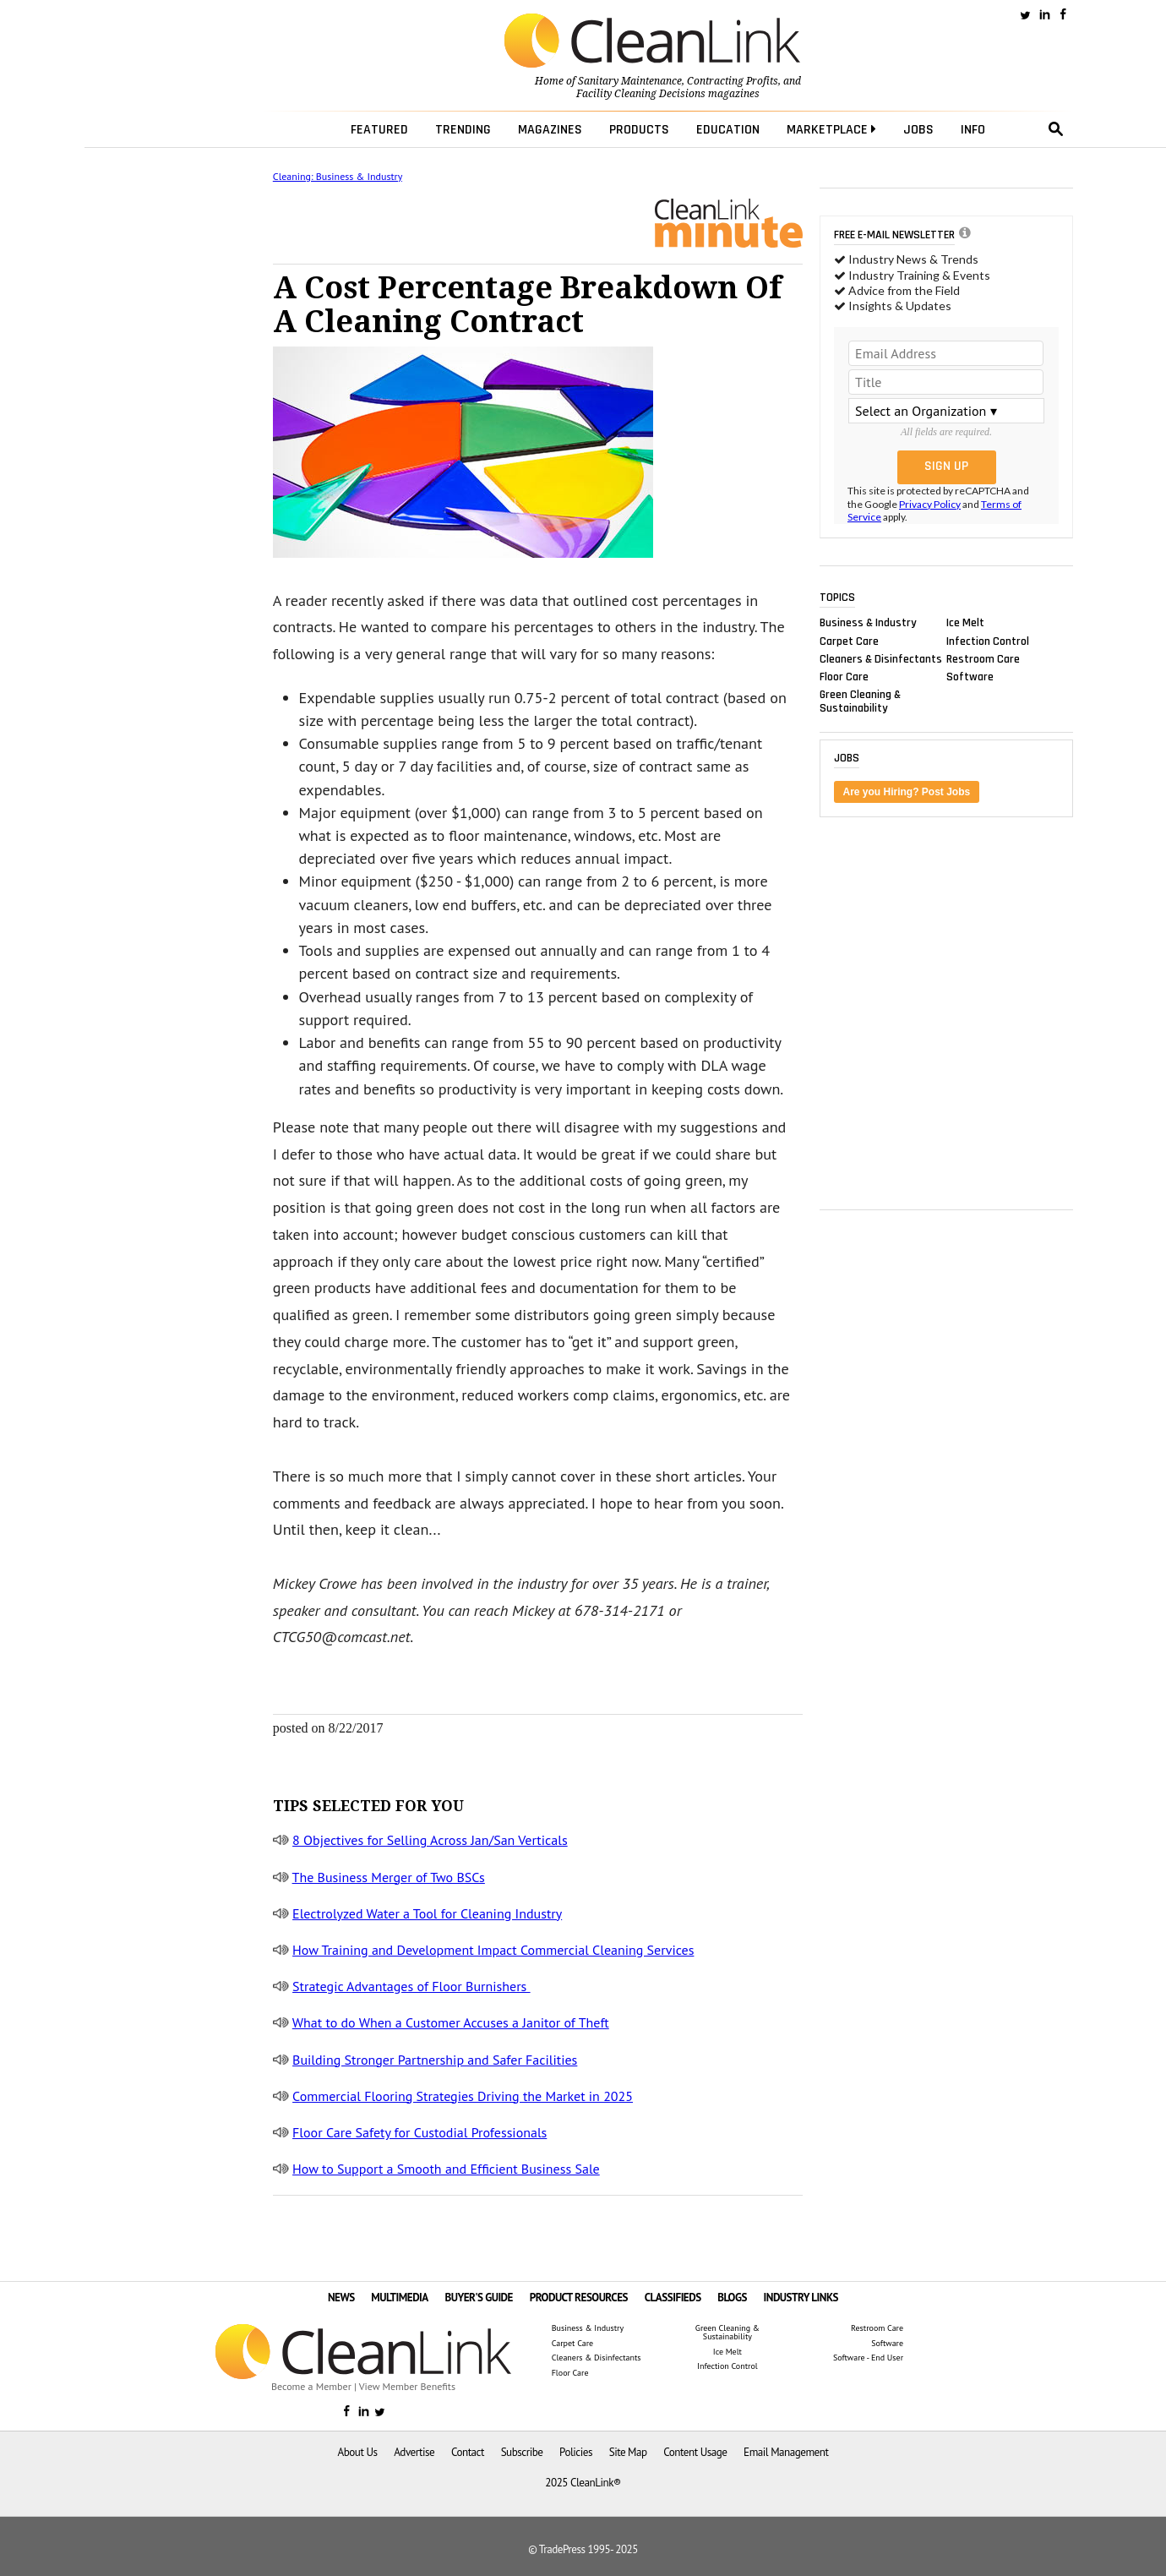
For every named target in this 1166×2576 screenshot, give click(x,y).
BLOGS (732, 2297)
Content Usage (695, 2452)
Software (970, 676)
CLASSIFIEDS (673, 2297)
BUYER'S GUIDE (478, 2297)
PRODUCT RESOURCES (579, 2297)
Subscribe (522, 2452)
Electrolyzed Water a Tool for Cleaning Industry (427, 1913)
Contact (467, 2452)
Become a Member (311, 2386)
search (1056, 129)
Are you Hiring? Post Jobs (907, 792)
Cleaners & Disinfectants (881, 658)
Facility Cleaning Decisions (641, 94)
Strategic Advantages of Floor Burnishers (411, 1986)
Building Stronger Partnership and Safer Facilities (434, 2059)
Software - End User (868, 2358)
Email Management (786, 2452)
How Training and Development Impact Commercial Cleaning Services (493, 1949)
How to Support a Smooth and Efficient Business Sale (446, 2168)
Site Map (628, 2452)
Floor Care (844, 676)
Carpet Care (849, 640)
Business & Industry (868, 622)
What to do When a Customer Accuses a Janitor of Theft (450, 2022)
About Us (358, 2452)
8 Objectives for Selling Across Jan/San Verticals (430, 1839)
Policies (575, 2452)
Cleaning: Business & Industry (337, 176)
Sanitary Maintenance (630, 81)
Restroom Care (983, 658)
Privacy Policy (930, 504)
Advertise (414, 2452)
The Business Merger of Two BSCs (388, 1877)
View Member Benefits (407, 2386)
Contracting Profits (732, 81)
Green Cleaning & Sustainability (860, 701)
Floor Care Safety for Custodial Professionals (419, 2132)
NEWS (341, 2297)
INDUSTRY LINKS (801, 2297)
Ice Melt (965, 622)
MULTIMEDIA (399, 2297)
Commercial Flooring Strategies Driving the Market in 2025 (462, 2096)
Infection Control (987, 640)
